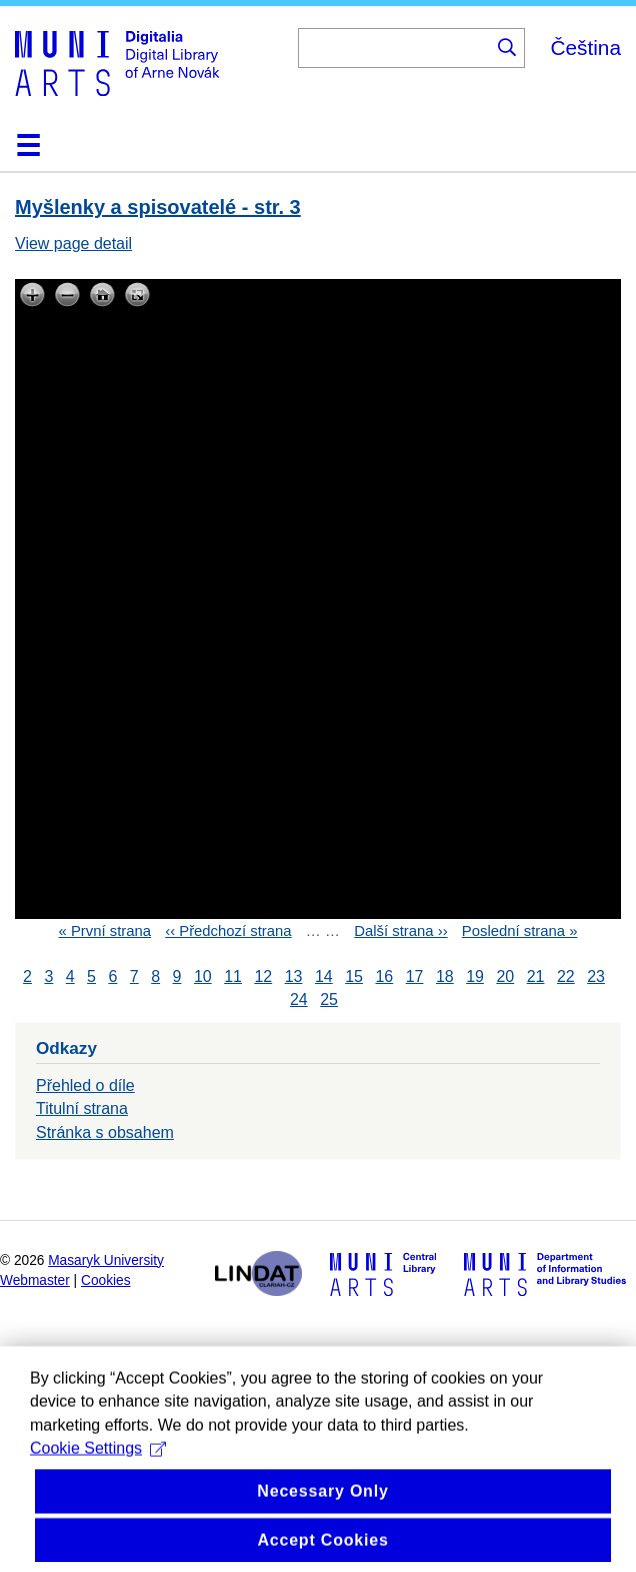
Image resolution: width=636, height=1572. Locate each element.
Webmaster (35, 1280)
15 (354, 976)
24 (299, 999)
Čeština (585, 47)
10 (203, 976)
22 (566, 976)
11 (233, 976)
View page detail (73, 243)
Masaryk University (106, 1260)
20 (505, 976)
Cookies (106, 1280)
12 (263, 976)
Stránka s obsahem (105, 1132)
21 (536, 976)
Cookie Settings (98, 1475)
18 (445, 976)
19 (475, 976)
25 (329, 999)
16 (384, 976)
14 (324, 976)
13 (294, 976)
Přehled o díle (85, 1085)
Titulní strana (82, 1108)
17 (415, 976)
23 (596, 976)
